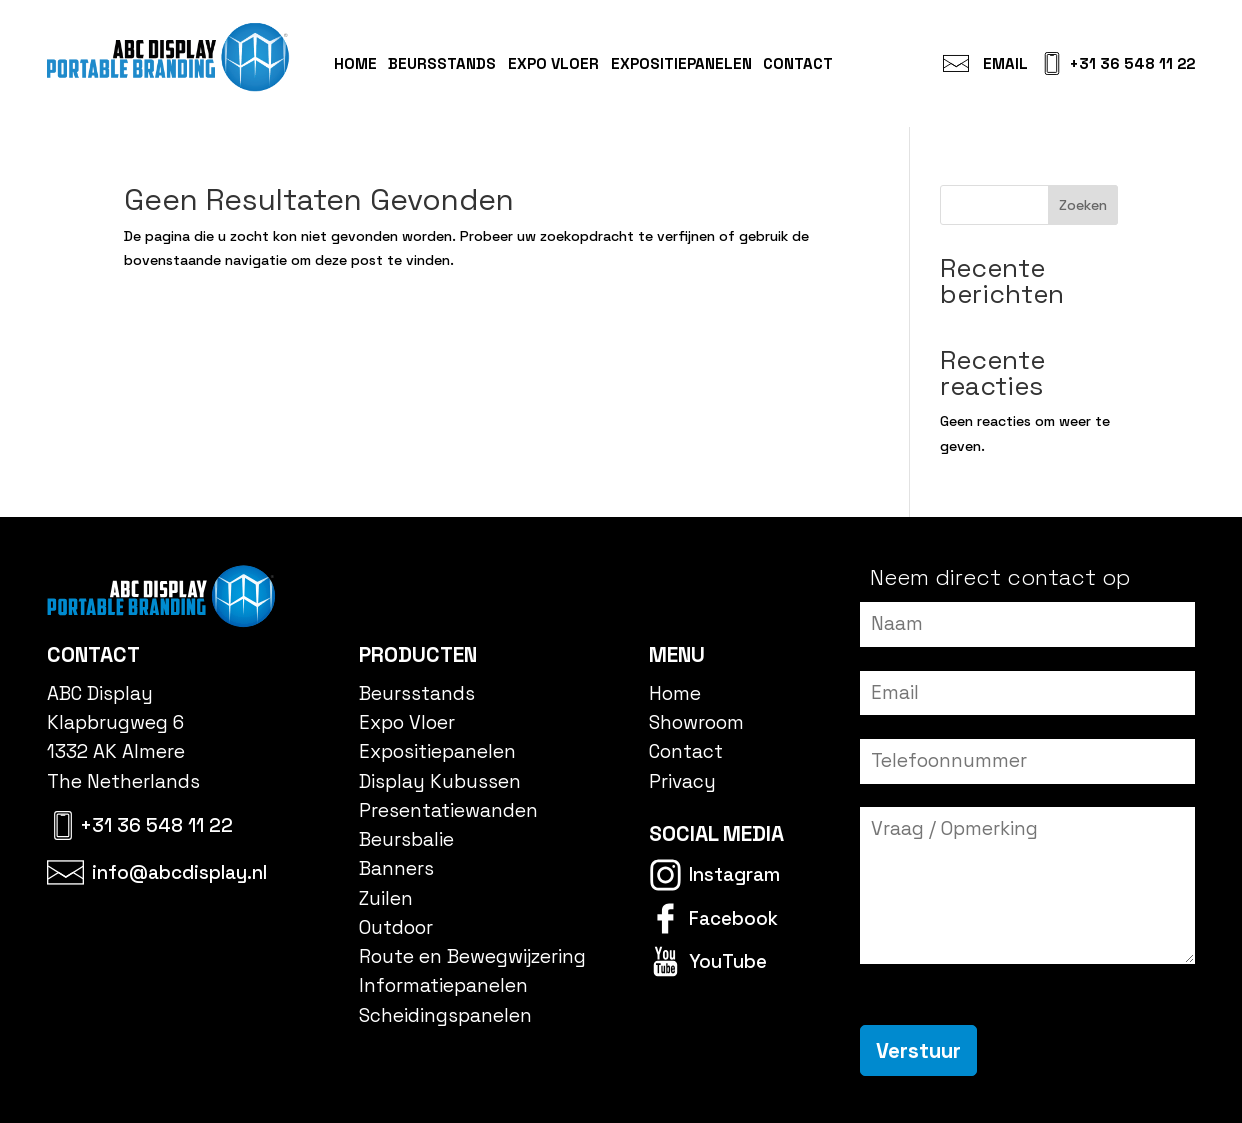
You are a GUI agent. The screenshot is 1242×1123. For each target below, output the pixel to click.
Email (1005, 63)
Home (355, 63)
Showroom (696, 722)
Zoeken (1083, 205)
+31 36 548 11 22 (1132, 63)
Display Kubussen (440, 781)
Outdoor (396, 927)
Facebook (733, 918)
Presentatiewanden (448, 810)
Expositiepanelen (681, 63)
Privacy (682, 781)
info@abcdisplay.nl (179, 872)
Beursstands (442, 63)
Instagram (734, 874)
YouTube (728, 961)
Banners (396, 868)
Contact (798, 63)
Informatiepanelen (443, 985)
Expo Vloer (553, 63)
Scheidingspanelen (445, 1015)
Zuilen (386, 898)
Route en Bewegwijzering (472, 956)
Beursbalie (406, 839)
